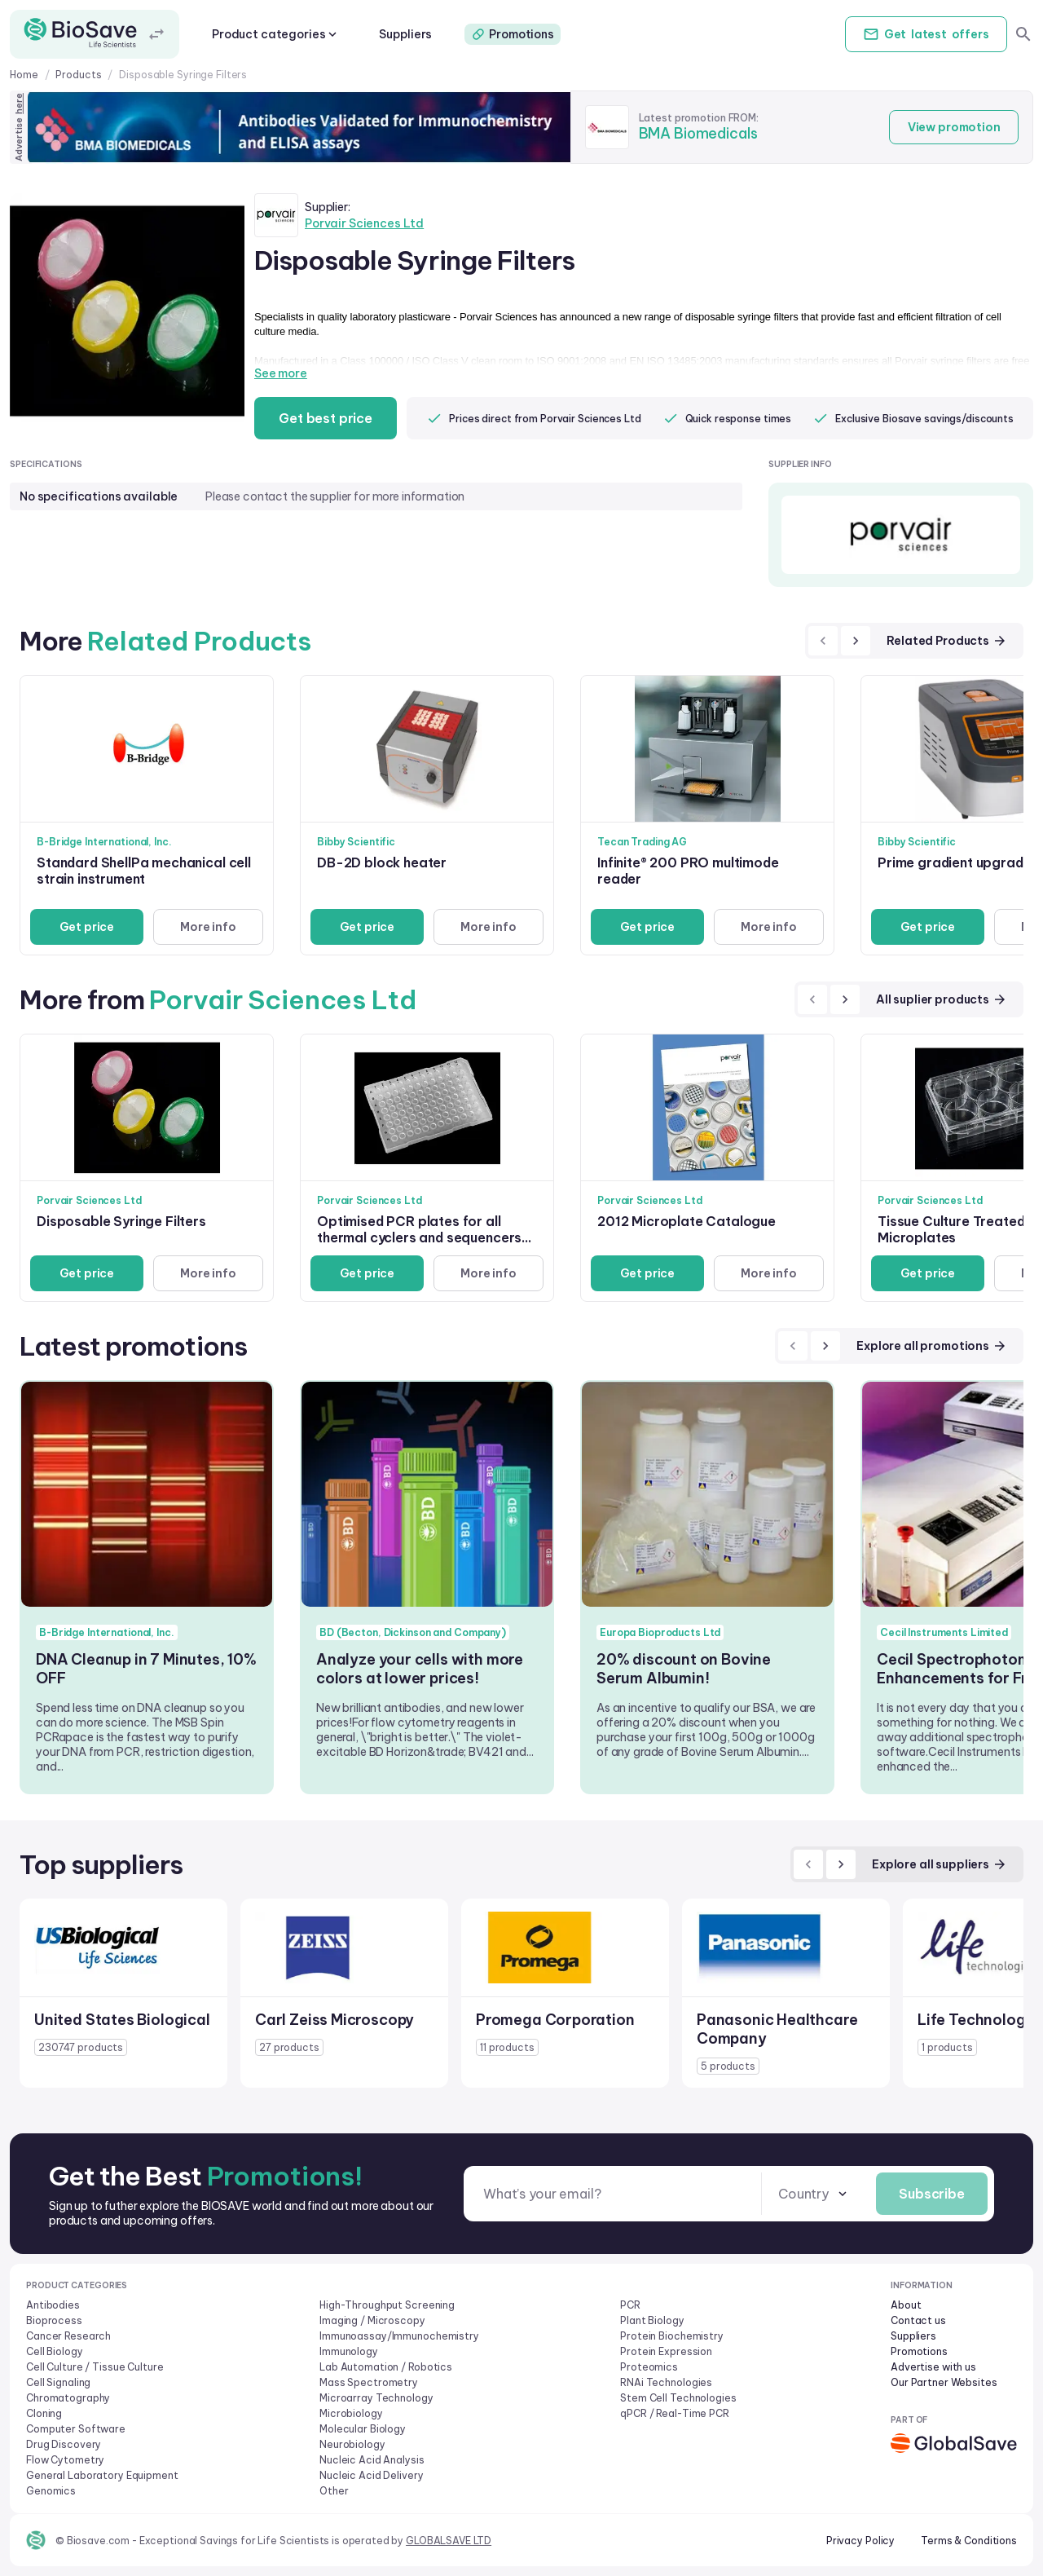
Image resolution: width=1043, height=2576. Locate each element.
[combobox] (810, 2194)
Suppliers (405, 34)
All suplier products (941, 999)
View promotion (952, 127)
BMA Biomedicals (699, 133)
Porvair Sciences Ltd (364, 223)
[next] (855, 640)
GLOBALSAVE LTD (448, 2540)
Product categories (276, 34)
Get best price (327, 418)
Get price (86, 927)
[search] (1023, 34)
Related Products (947, 640)
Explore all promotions (931, 1346)
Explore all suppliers (939, 1864)
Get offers (924, 34)
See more (280, 373)
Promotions (512, 34)
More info (207, 927)
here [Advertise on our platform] (18, 103)
